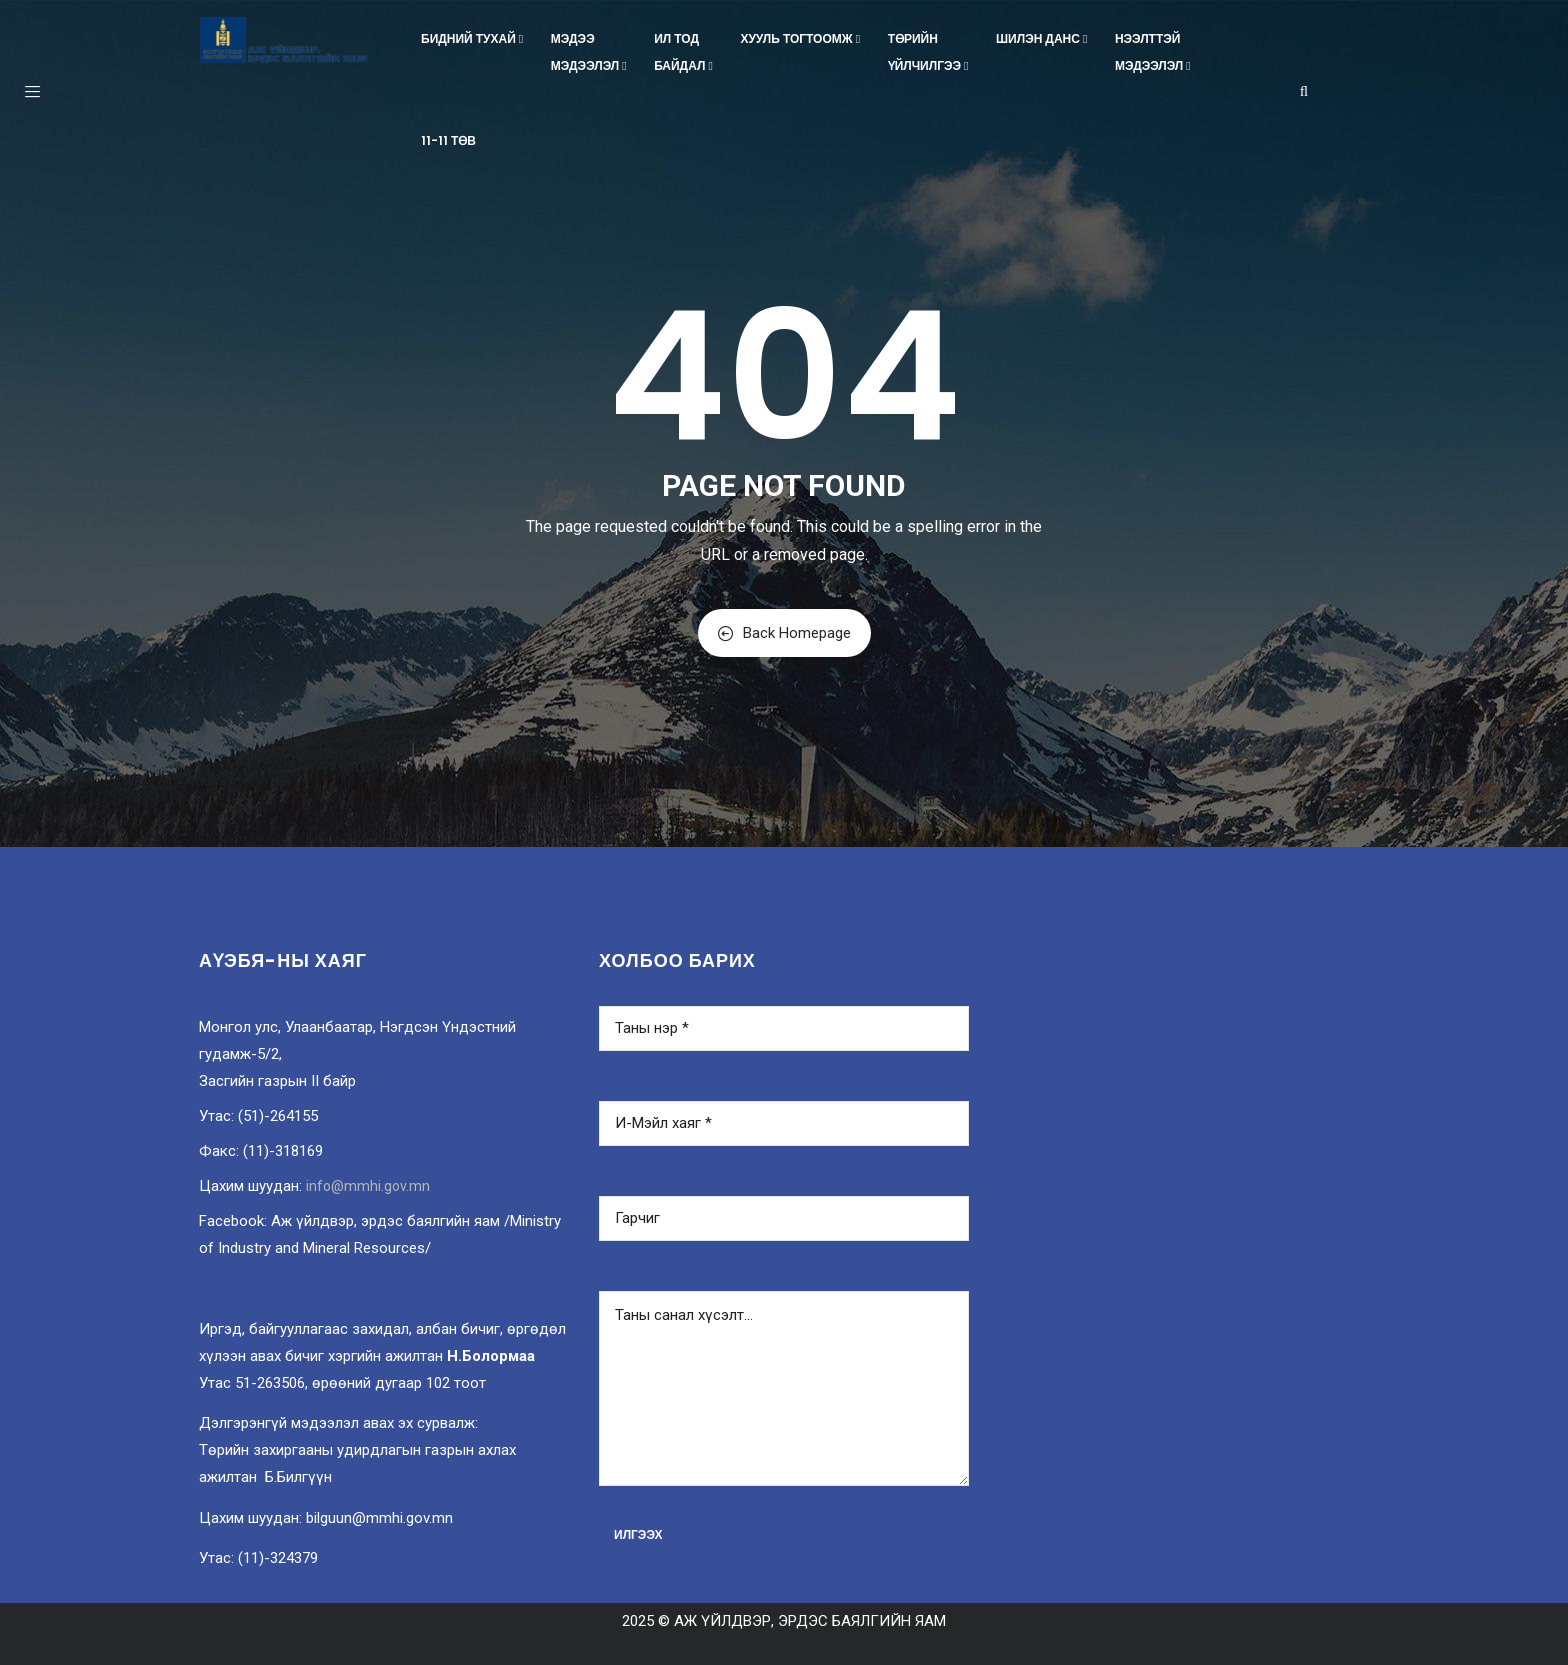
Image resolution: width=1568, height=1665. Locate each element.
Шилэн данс (1043, 38)
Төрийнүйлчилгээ (930, 52)
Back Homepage (784, 633)
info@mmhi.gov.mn (368, 1186)
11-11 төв (448, 140)
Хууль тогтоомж (801, 38)
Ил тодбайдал (685, 52)
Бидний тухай (474, 38)
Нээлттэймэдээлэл (1154, 52)
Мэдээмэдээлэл (590, 52)
